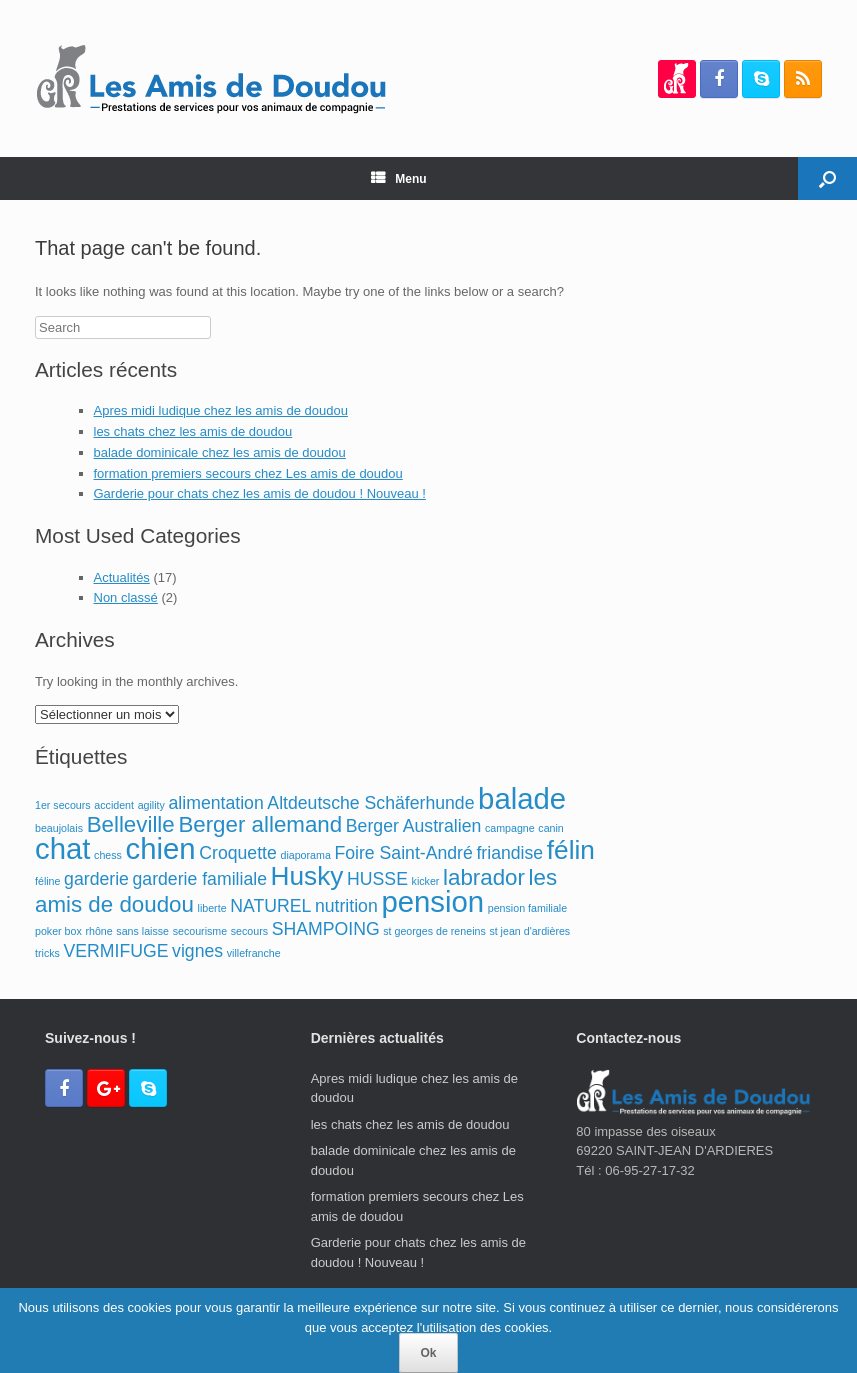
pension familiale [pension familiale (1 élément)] (527, 908)
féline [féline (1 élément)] (47, 881)
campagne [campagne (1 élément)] (510, 828)
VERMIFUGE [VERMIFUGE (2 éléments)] (116, 951)
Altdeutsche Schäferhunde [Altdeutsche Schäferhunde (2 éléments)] (370, 803)
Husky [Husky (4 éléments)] (307, 876)
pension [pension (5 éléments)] (432, 901)
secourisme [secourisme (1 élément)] (200, 931)
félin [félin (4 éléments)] (571, 850)
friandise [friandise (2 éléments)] (509, 853)
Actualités (122, 577)
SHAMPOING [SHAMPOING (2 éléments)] (326, 929)
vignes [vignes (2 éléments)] (197, 951)
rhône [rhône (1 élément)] (98, 931)
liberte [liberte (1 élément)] (212, 908)
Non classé (126, 597)
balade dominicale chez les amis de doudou (220, 452)
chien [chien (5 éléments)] (161, 848)
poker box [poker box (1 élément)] (58, 931)
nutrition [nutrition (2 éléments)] (346, 906)
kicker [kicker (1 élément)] (426, 881)
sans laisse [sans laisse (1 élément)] (142, 931)
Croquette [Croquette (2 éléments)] (238, 853)
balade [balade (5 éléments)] (522, 798)
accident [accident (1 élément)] (114, 805)
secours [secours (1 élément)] (249, 931)
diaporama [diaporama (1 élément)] (305, 855)
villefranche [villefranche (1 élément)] (254, 953)
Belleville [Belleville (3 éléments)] (131, 824)
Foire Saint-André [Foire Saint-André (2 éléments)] (403, 853)
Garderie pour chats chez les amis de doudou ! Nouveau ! (260, 493)
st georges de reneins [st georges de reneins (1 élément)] (434, 931)
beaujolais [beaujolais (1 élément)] (59, 828)
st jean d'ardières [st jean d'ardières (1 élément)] (529, 931)
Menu (398, 179)
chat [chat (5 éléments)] (62, 848)
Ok (428, 1353)
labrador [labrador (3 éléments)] (484, 877)
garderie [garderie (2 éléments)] (96, 879)
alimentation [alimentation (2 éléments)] (216, 803)
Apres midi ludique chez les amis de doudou (221, 410)
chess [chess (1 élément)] (108, 855)
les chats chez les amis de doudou (193, 431)
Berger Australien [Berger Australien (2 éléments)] (413, 826)
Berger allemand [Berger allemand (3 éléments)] (260, 824)
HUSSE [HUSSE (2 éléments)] (377, 879)
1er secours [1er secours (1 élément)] (63, 805)
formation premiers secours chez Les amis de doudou (248, 473)
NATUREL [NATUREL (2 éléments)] (270, 906)
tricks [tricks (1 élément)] (47, 953)
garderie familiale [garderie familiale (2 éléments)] (200, 879)
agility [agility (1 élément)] (151, 805)
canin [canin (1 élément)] (550, 828)
